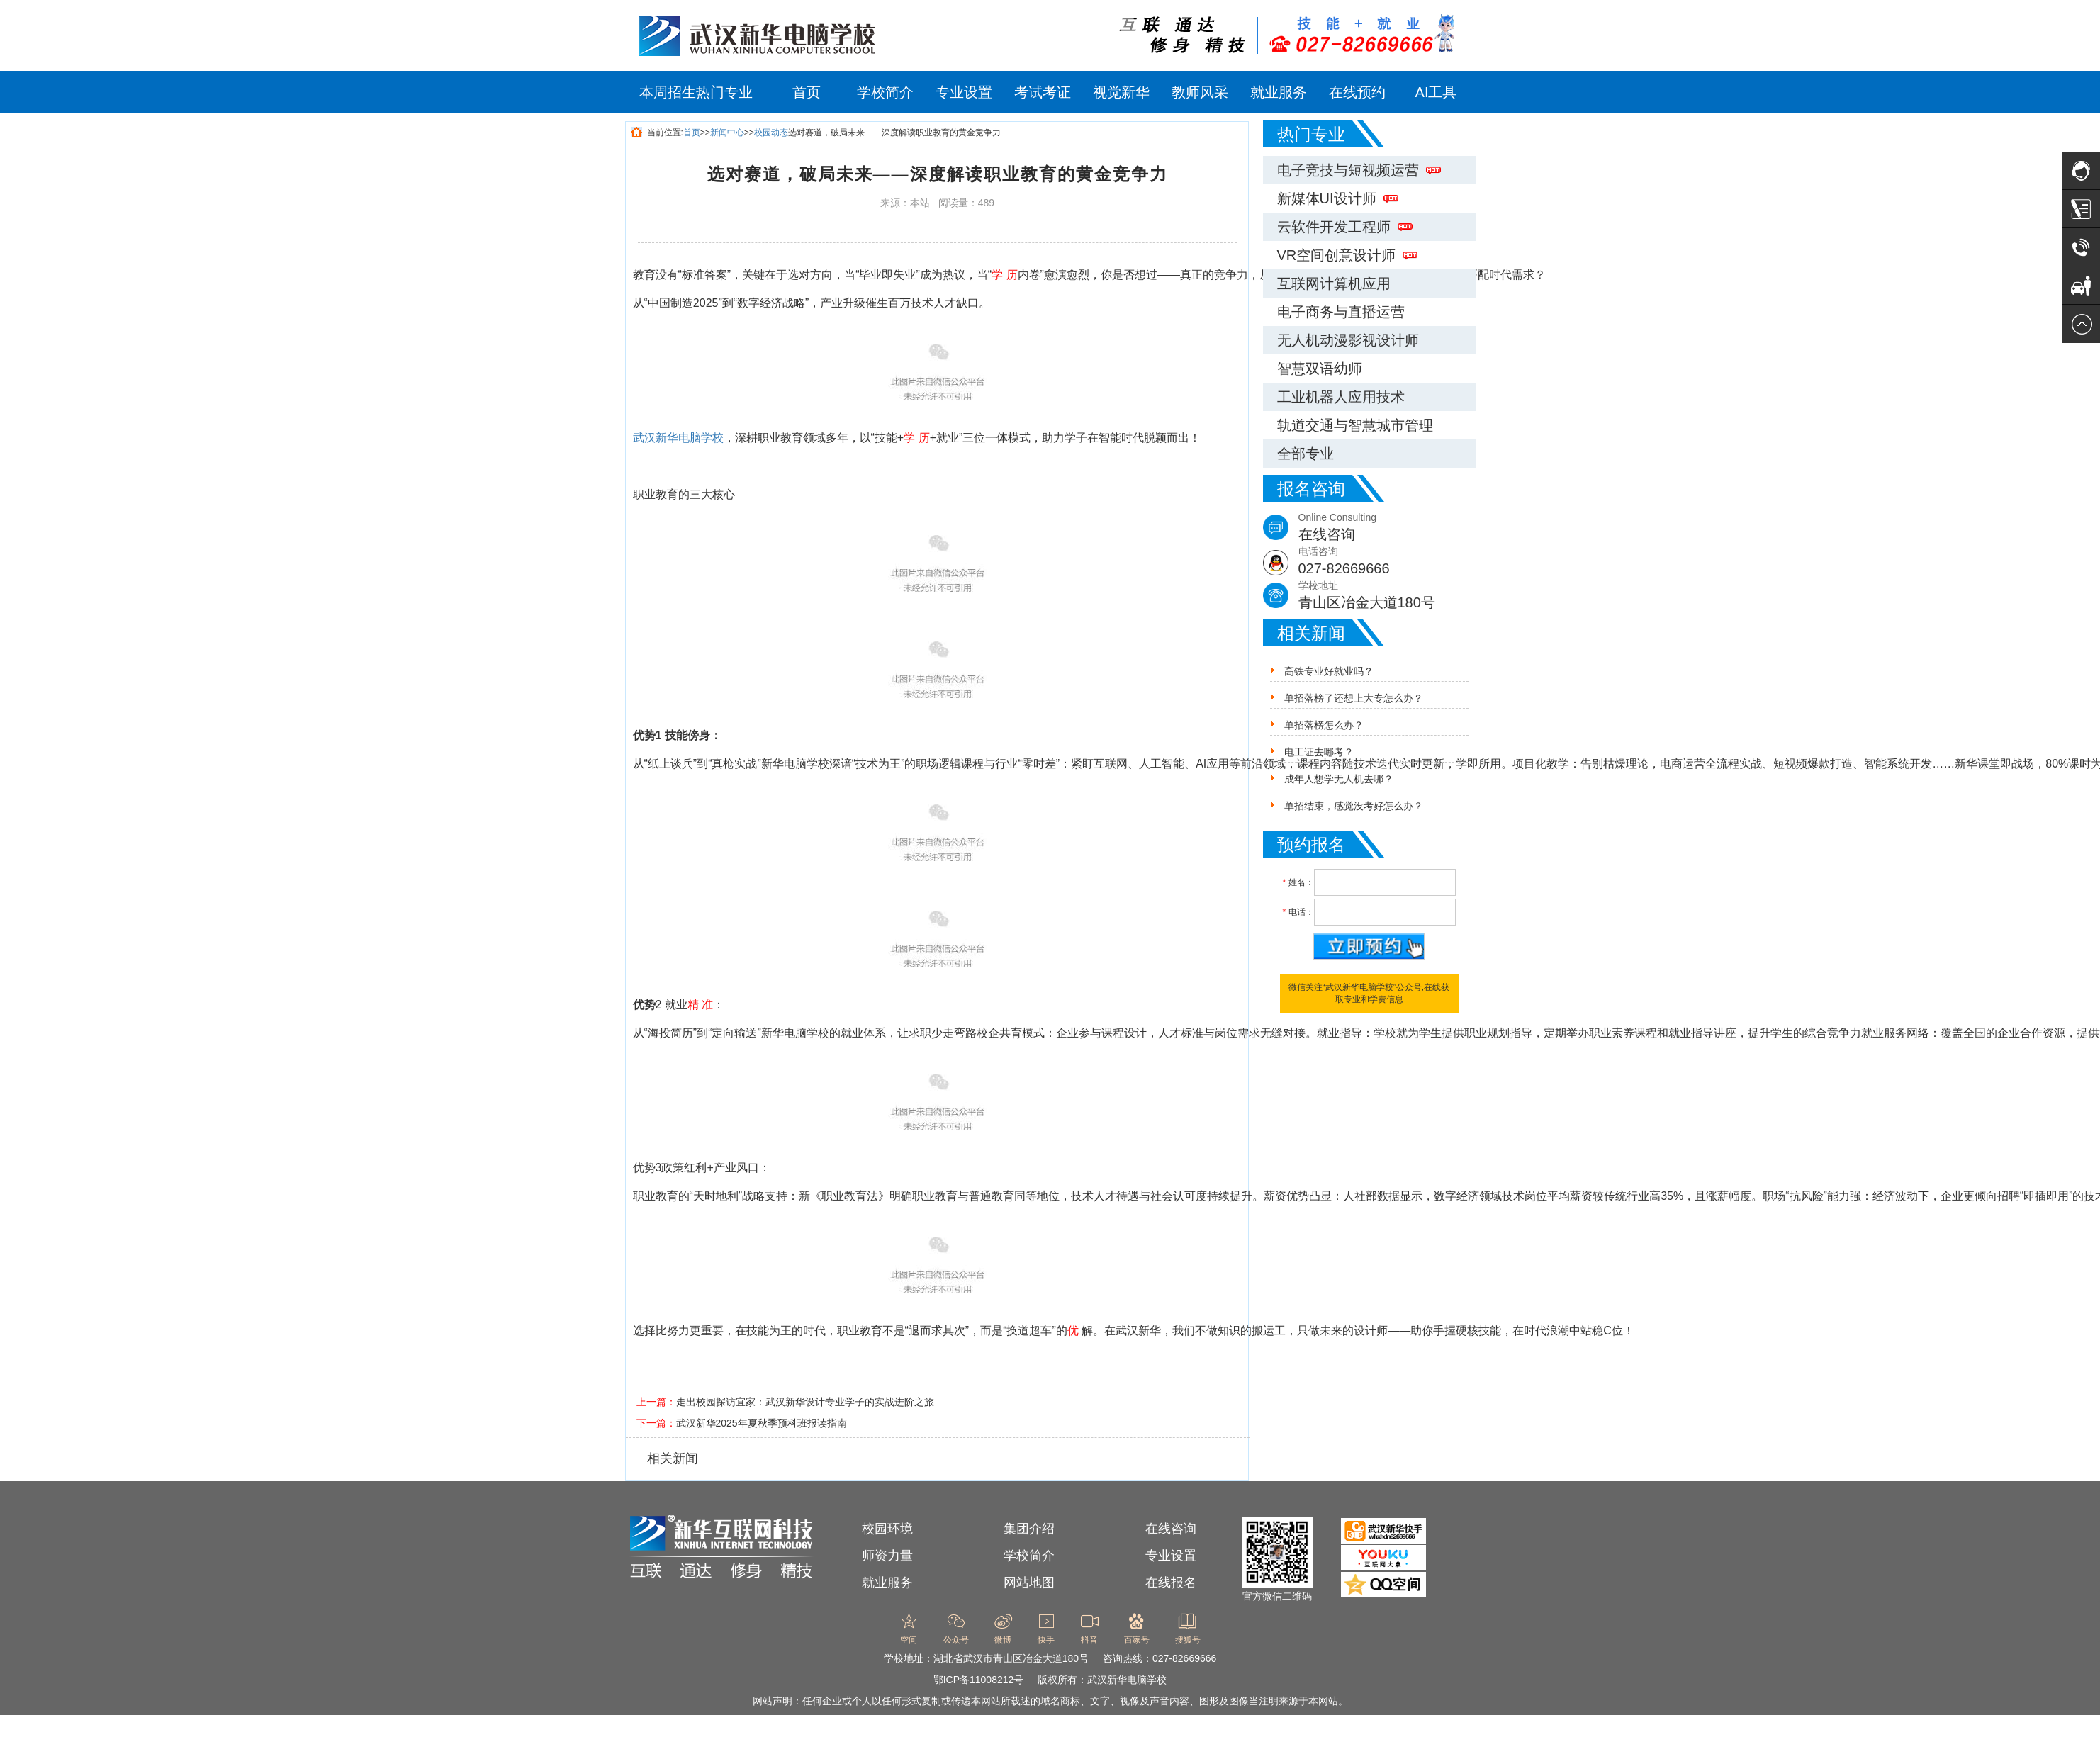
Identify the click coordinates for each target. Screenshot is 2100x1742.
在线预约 (1357, 92)
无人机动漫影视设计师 (1348, 340)
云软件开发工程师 (1345, 227)
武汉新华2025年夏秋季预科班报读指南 (761, 1423)
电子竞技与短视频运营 (1359, 170)
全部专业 (1305, 453)
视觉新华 (1121, 92)
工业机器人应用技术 (1341, 397)
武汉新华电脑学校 (678, 438)
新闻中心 (727, 132)
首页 (806, 92)
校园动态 (771, 132)
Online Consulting (1387, 528)
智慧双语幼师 (1319, 368)
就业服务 (1278, 92)
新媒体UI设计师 (1337, 198)
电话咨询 (1387, 562)
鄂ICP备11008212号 (978, 1679)
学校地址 (1387, 596)
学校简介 (885, 92)
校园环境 (887, 1529)
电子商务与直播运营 (1341, 312)
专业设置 (964, 92)
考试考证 (1042, 92)
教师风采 (1200, 92)
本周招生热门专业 (696, 92)
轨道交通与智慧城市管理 (1355, 425)
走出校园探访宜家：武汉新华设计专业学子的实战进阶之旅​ (805, 1401)
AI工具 (1436, 92)
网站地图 (1029, 1582)
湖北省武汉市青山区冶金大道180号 (1011, 1658)
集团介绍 (1029, 1529)
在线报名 (1170, 1582)
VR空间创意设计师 (1347, 255)
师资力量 (887, 1556)
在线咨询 (1170, 1529)
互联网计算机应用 (1334, 283)
